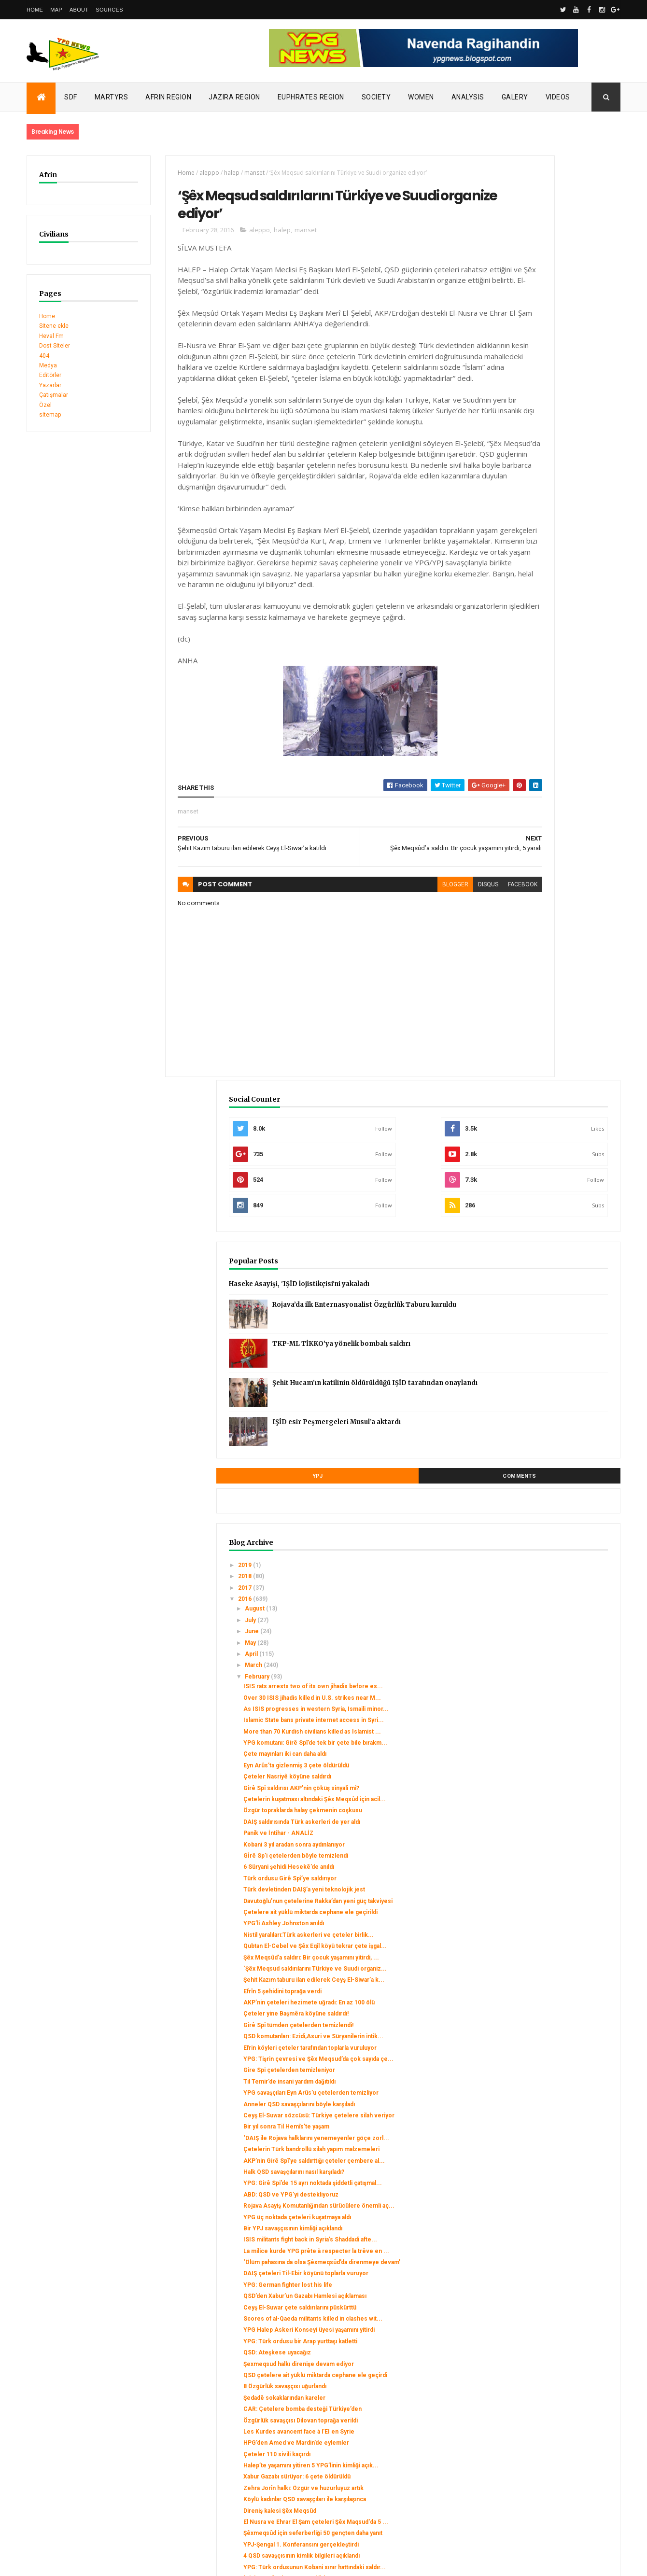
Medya (48, 365)
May (509, 745)
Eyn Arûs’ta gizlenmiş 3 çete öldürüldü (554, 909)
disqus (399, 956)
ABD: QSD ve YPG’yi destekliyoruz (548, 1505)
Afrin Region (168, 97)
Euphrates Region (311, 97)
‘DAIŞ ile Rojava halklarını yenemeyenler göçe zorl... (542, 1424)
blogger (366, 956)
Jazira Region (234, 97)
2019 (503, 667)
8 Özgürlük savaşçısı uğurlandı (542, 1787)
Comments (584, 578)
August (513, 711)
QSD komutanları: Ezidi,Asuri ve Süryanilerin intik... (544, 1281)
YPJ (511, 578)
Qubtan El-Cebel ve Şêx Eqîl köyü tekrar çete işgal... (546, 1149)
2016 (503, 701)
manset (227, 172)
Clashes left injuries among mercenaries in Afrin (94, 2428)
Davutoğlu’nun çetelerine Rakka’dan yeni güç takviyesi (550, 1083)
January (514, 2293)
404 (44, 355)
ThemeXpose (76, 2562)
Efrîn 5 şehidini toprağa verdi (540, 1219)
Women (421, 97)
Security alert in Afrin (56, 2438)
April (510, 756)
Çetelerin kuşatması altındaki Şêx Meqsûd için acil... (546, 954)
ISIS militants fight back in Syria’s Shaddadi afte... (546, 1568)
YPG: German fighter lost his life (545, 1637)
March (512, 768)
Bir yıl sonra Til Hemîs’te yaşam (544, 1410)
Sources (109, 10)
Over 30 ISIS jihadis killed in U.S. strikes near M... (546, 810)
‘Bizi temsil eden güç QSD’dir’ (542, 2063)
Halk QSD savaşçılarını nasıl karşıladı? (551, 1475)
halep (204, 172)
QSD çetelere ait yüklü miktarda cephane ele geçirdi (544, 1773)
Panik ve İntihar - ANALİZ (536, 1005)
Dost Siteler (54, 345)
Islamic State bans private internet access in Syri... (548, 847)
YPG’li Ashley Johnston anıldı (541, 1116)
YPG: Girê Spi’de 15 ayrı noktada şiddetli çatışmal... (545, 1491)
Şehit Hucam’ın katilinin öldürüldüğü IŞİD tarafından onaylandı (568, 493)
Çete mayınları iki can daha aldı (542, 898)
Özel (45, 405)
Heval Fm (51, 336)
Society (376, 97)
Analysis (467, 97)
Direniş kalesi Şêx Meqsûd (537, 1960)
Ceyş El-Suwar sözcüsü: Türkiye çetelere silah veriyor (546, 1395)
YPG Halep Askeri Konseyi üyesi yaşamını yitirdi (546, 1707)
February (516, 779)
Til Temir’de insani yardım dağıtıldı (547, 1344)
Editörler (50, 375)
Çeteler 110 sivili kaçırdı (534, 1876)
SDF (70, 97)
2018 (503, 678)
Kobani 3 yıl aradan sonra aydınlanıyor (552, 1016)
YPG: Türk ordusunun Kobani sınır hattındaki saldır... (547, 2048)
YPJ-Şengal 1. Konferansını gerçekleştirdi (538, 2011)
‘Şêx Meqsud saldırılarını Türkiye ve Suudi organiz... (550, 1185)
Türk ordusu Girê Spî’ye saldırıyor (547, 1050)
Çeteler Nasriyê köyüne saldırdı (545, 921)
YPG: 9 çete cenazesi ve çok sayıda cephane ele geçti (550, 2275)
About (79, 10)
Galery (515, 97)
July (509, 722)
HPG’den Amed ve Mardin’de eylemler (554, 1865)
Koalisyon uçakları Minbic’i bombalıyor (553, 2243)
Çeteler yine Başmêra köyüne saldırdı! (553, 1248)
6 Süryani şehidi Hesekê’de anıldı (546, 1039)
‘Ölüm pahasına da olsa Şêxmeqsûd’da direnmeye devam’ (553, 1604)
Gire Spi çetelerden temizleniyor (547, 1333)
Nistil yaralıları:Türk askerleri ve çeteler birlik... (545, 1131)
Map (56, 10)
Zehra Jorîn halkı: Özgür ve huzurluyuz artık (538, 1927)
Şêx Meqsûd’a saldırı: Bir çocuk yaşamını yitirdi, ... (544, 1168)
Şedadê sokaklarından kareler (542, 1799)
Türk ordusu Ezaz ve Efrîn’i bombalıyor (554, 2195)
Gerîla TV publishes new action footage (81, 2448)
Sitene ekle (54, 325)
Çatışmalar (53, 395)
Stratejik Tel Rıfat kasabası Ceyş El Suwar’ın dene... (548, 2125)
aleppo (182, 172)
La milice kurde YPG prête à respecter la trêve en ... (539, 1586)
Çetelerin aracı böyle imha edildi (545, 2111)
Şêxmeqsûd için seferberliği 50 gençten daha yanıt (544, 1994)
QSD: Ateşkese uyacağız (535, 1739)
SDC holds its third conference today (78, 2408)
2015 (503, 2307)
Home (35, 10)
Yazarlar (50, 385)
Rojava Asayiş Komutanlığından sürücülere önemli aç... (543, 1520)
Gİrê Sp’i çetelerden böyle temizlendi (553, 1027)
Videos (558, 97)
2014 (503, 2319)
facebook (434, 956)
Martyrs (111, 97)
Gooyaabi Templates (166, 2562)
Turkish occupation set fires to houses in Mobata (95, 2418)
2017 (503, 690)
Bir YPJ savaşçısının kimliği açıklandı (550, 1553)
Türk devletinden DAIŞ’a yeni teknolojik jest (541, 1065)
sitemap (50, 414)
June (510, 733)
